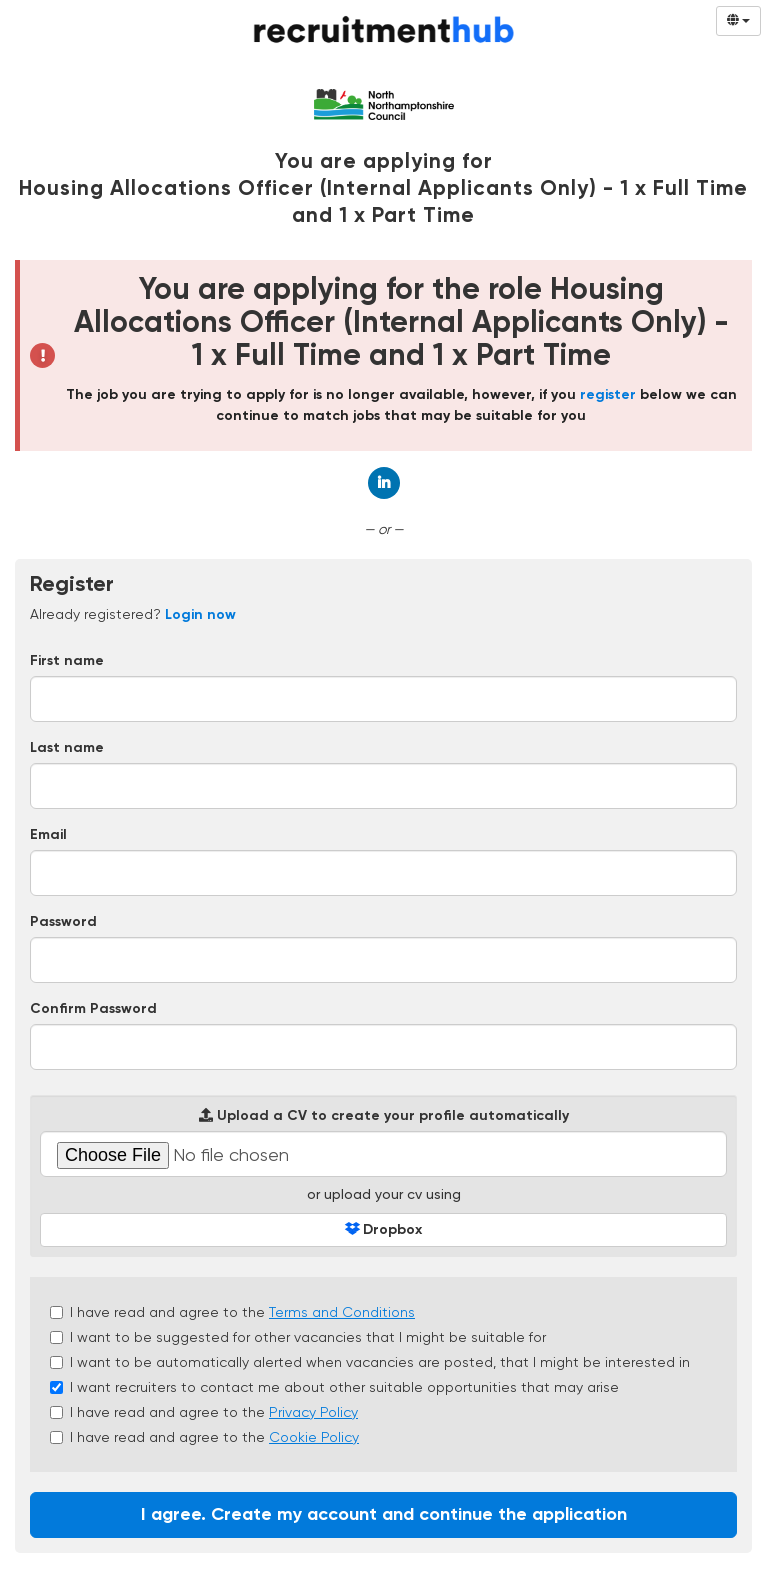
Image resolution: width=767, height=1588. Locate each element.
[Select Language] (738, 21)
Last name (67, 748)
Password (63, 922)
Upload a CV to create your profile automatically (384, 1115)
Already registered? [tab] (133, 614)
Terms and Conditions (342, 1312)
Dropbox (383, 1229)
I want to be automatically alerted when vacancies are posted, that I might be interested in (370, 1362)
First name (67, 661)
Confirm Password (93, 1009)
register (608, 395)
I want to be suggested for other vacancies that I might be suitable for (298, 1337)
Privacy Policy (313, 1412)
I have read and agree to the (232, 1312)
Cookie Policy (314, 1437)
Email (48, 835)
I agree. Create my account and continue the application (384, 1515)
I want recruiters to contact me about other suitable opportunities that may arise (334, 1387)
